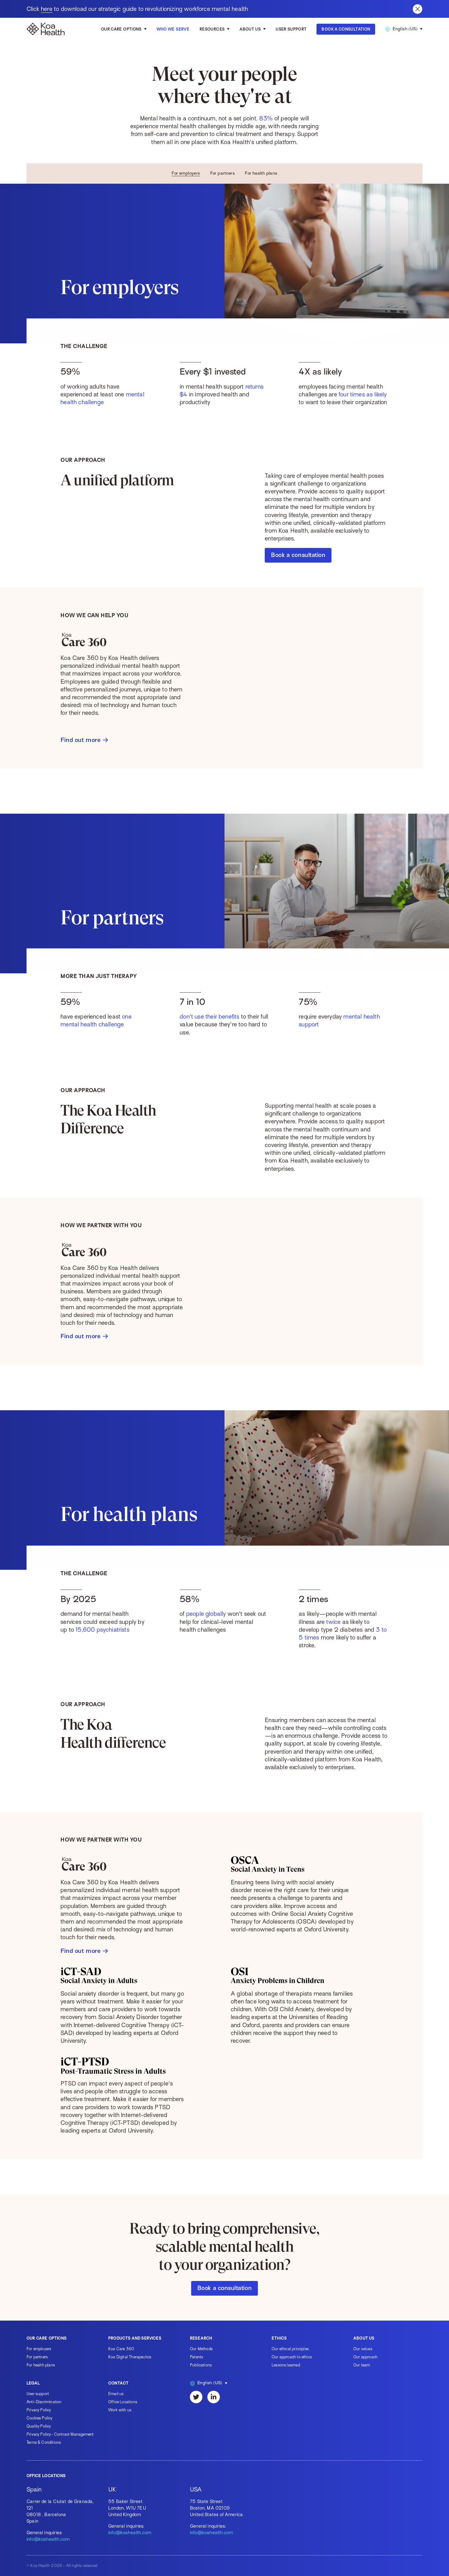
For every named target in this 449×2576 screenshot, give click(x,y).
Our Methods (201, 2348)
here (46, 9)
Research (201, 2338)
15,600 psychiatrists (102, 1635)
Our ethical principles (290, 2348)
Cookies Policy (40, 2418)
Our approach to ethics (292, 2357)
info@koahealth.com (48, 2539)
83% (266, 118)
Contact (118, 2383)
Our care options (121, 29)
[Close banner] (417, 9)
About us (250, 29)
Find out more (84, 743)
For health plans (261, 173)
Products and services (134, 2338)
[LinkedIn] (213, 2397)
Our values (362, 2348)
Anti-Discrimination (44, 2401)
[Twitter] (196, 2397)
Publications (201, 2365)
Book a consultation (298, 557)
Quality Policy (39, 2426)
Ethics (279, 2338)
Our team (361, 2365)
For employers (185, 173)
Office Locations (122, 2401)
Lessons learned (286, 2365)
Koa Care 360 (121, 2348)
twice (333, 1634)
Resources (212, 29)
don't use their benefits (209, 1019)
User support (38, 2393)
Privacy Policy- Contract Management (60, 2434)
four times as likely (363, 403)
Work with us (119, 2410)
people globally (206, 1619)
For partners (222, 173)
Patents (196, 2357)
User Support (291, 29)
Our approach (365, 2357)
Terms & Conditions (44, 2442)
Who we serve (173, 29)
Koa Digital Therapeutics (129, 2357)
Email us (115, 2393)
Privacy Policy (39, 2410)
